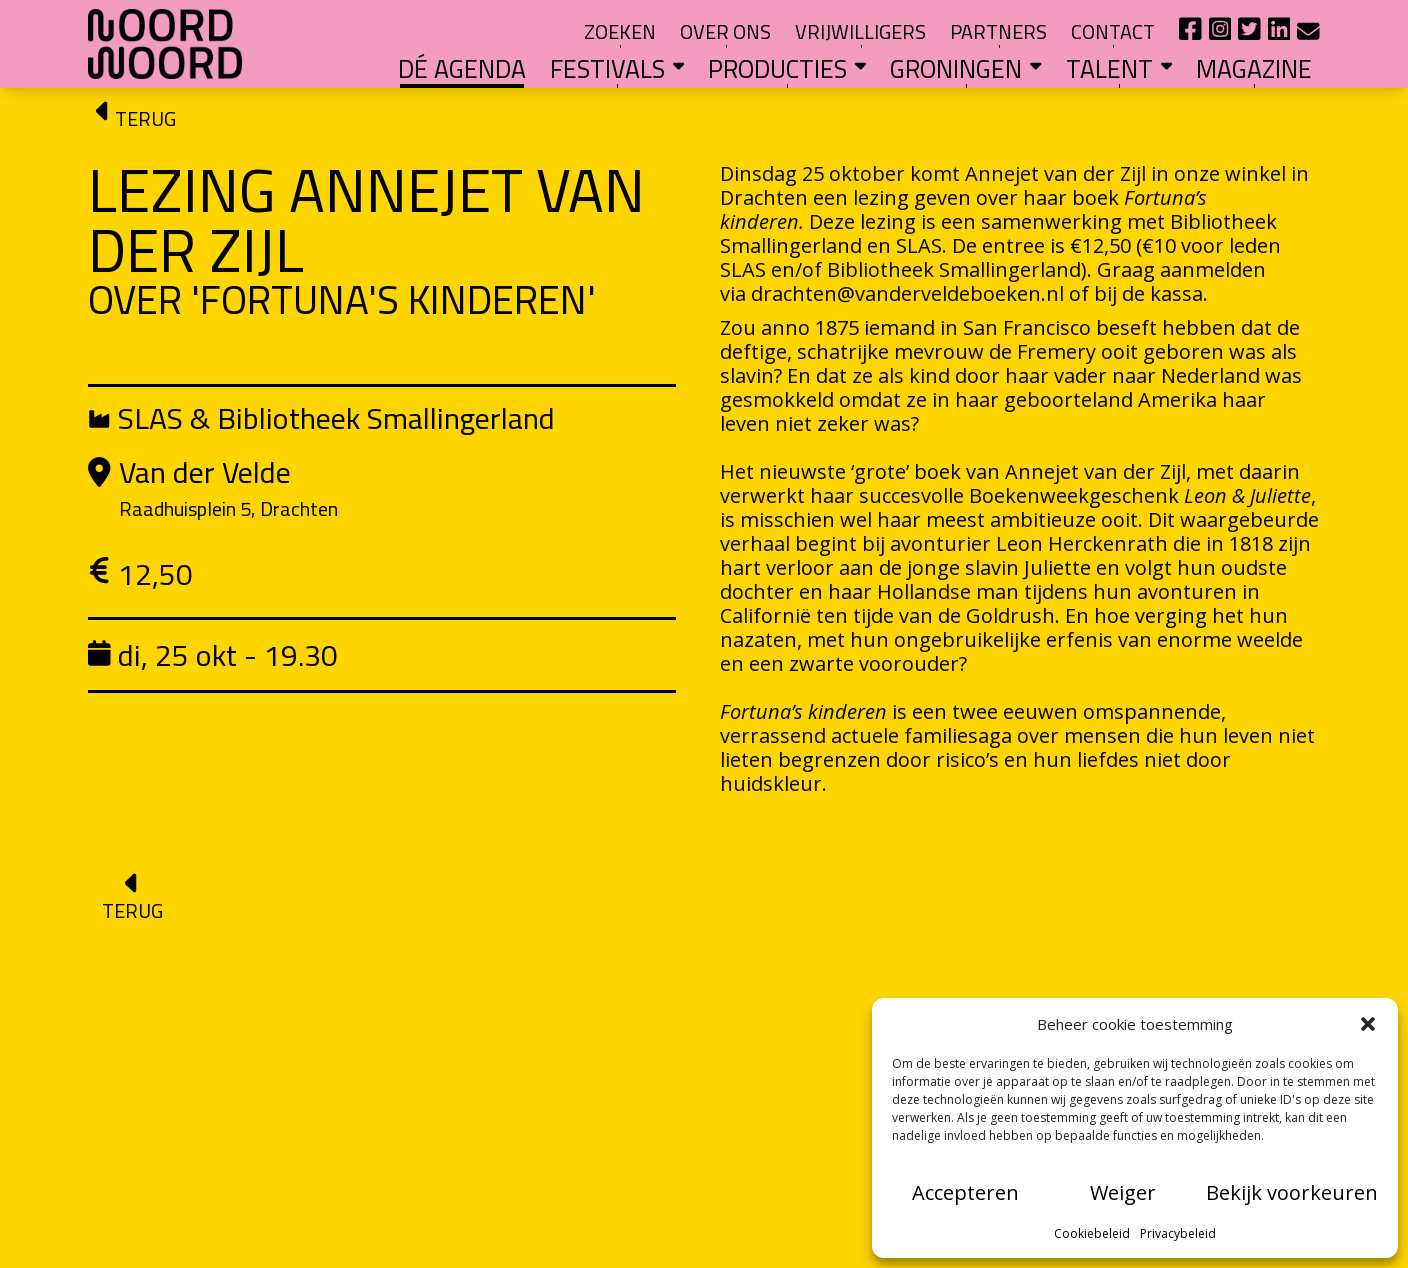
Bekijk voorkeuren (1292, 1192)
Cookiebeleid (1092, 1233)
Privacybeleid (1178, 1233)
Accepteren (965, 1192)
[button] (1368, 1024)
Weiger (1123, 1192)
